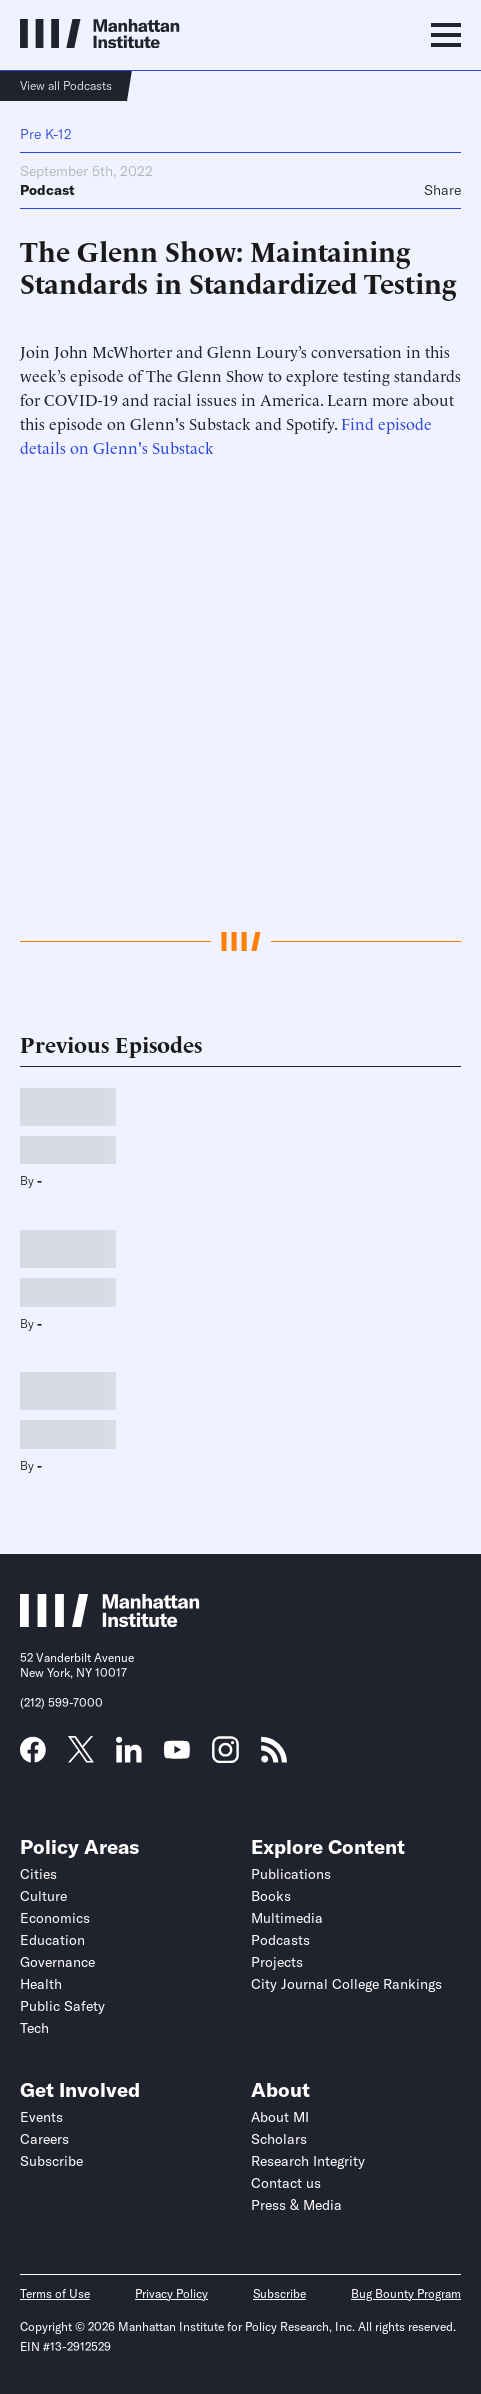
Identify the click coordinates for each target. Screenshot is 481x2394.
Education (52, 1940)
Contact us (286, 2183)
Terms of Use (55, 2293)
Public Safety (62, 2006)
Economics (55, 1918)
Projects (277, 1962)
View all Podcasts (66, 85)
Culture (43, 1896)
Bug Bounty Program (406, 2293)
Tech (34, 2028)
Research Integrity (308, 2161)
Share (442, 190)
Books (271, 1896)
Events (41, 2117)
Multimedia (287, 1918)
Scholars (279, 2139)
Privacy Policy (171, 2293)
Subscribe (51, 2161)
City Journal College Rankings (346, 1984)
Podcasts (280, 1940)
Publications (291, 1874)
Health (41, 1984)
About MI (280, 2117)
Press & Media (296, 2205)
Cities (38, 1874)
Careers (44, 2139)
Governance (57, 1962)
